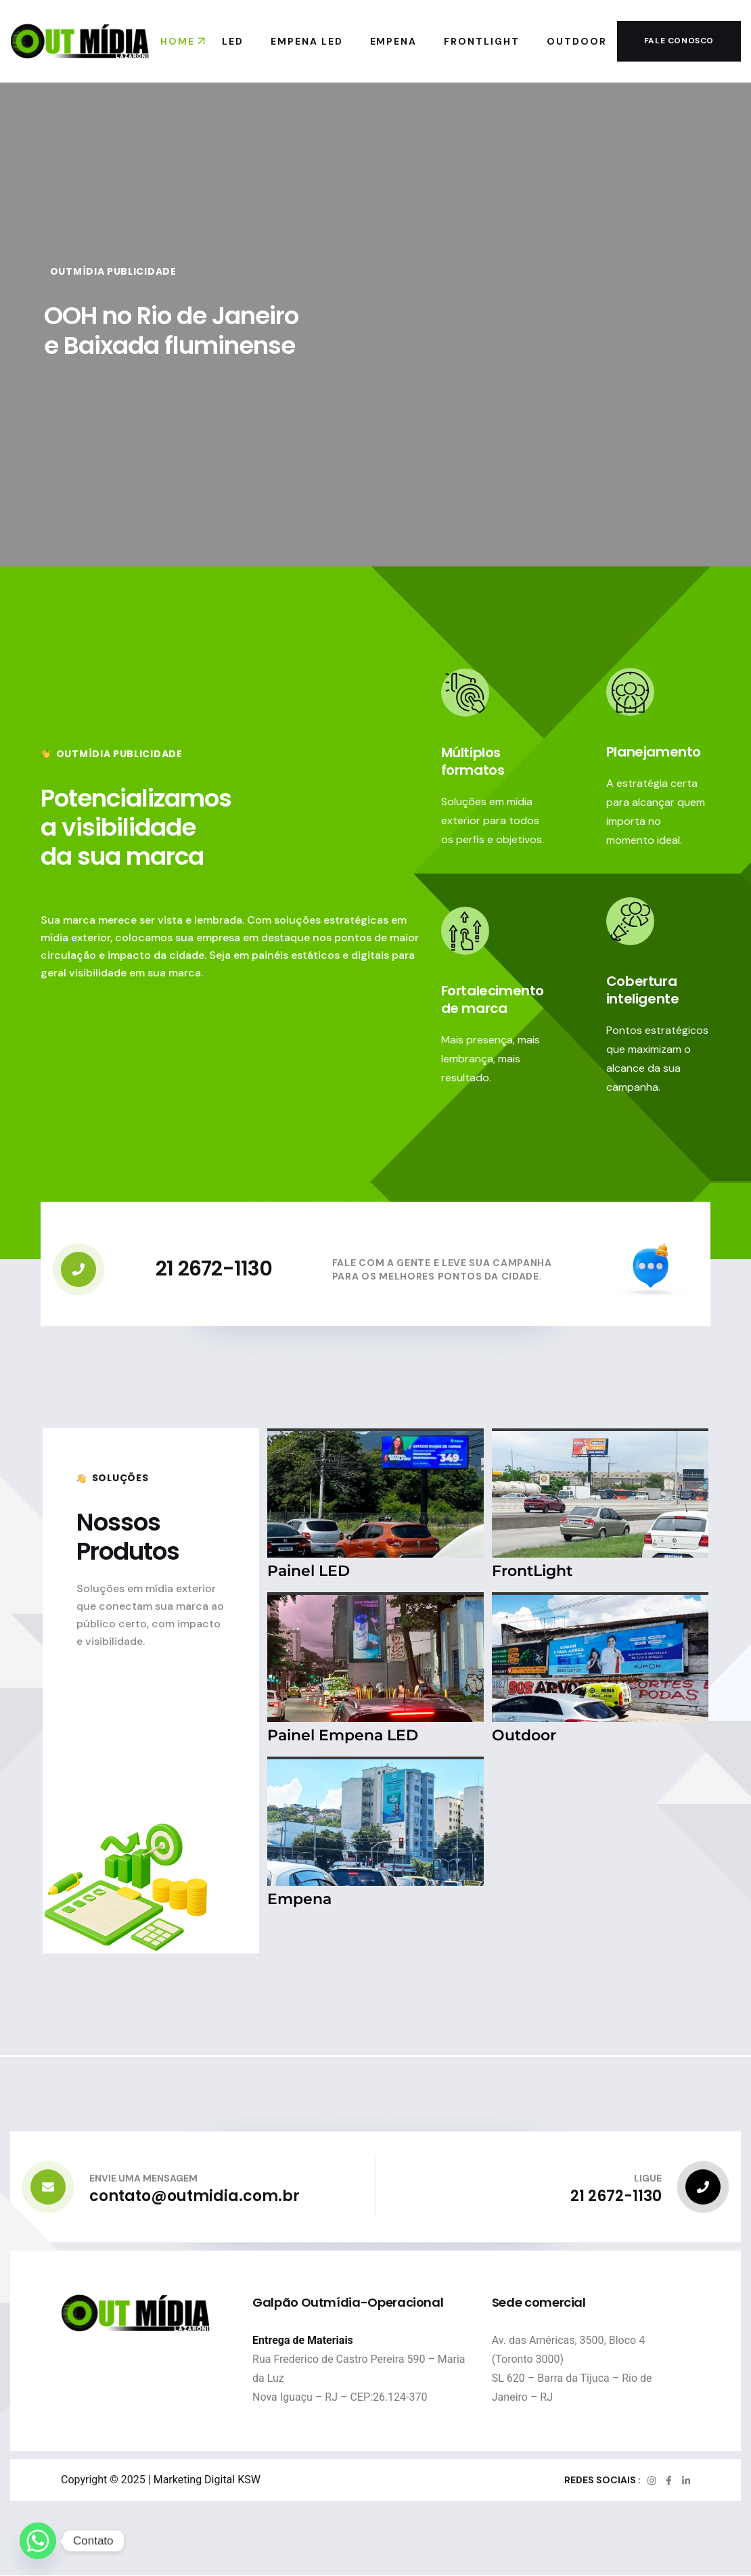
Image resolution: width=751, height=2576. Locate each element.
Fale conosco (679, 40)
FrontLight (532, 1571)
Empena (299, 1899)
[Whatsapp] (38, 2541)
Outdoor (524, 1735)
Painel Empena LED (342, 1735)
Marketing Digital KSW (207, 2479)
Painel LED (308, 1571)
